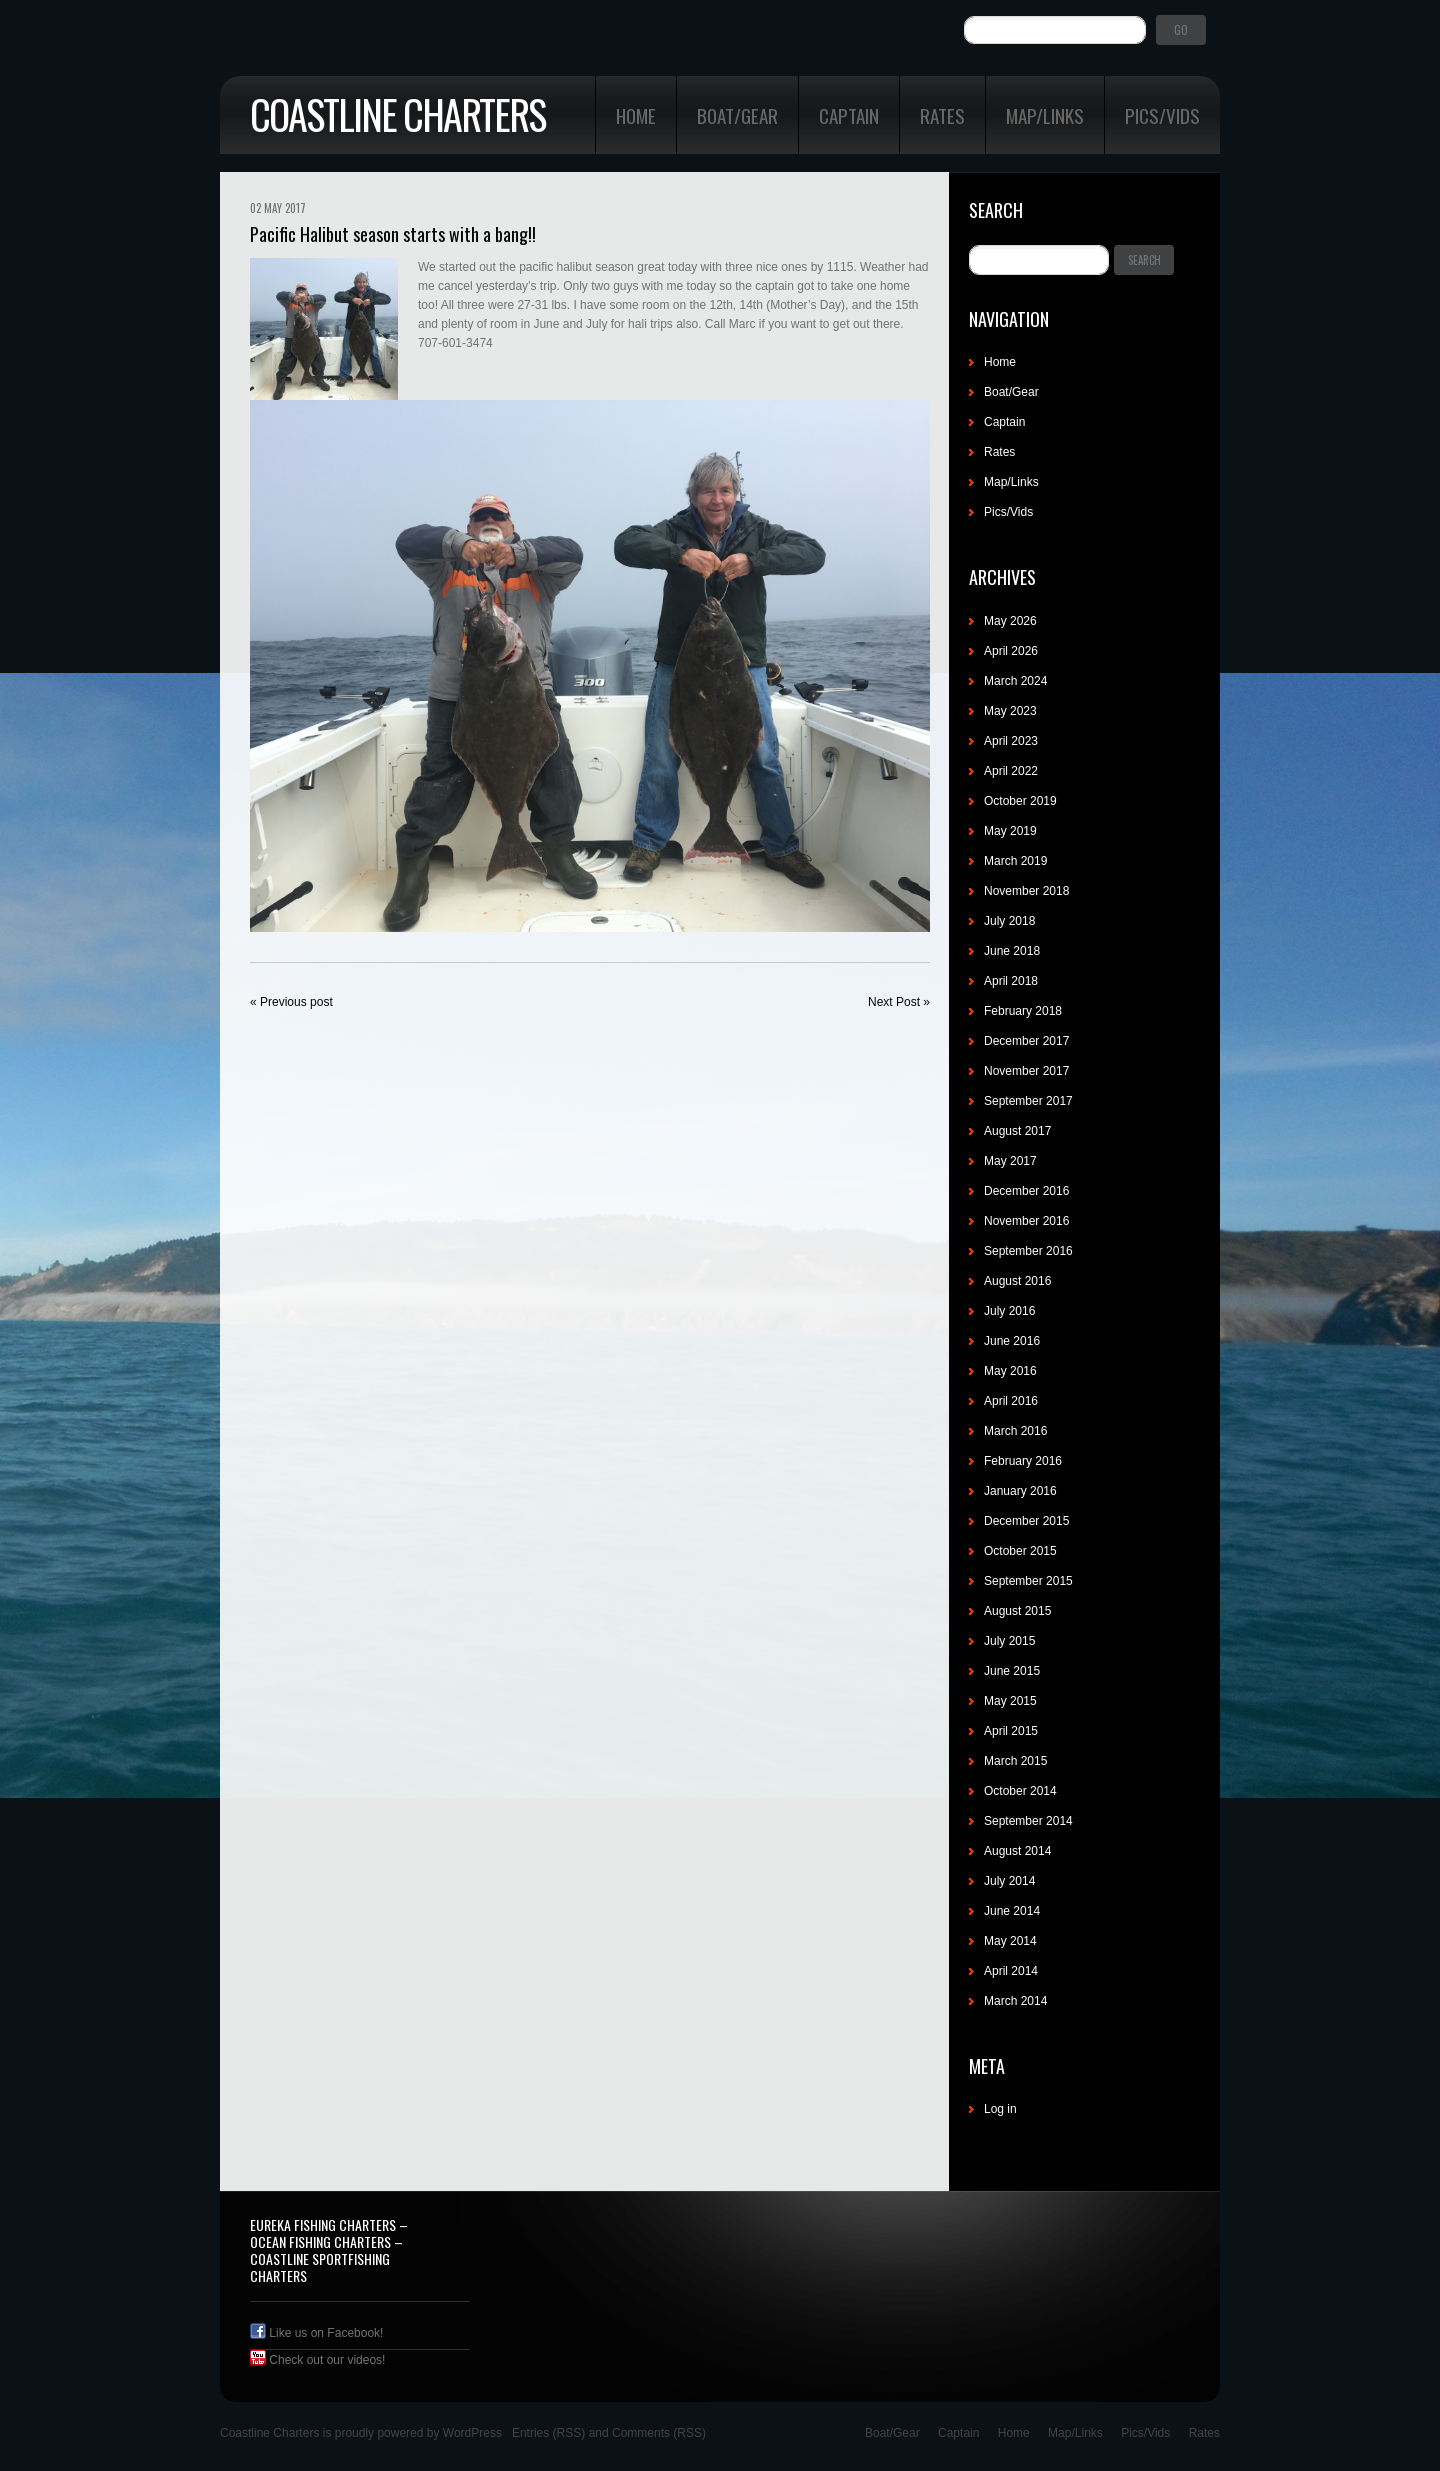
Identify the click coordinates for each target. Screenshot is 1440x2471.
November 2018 (1026, 891)
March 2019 (1015, 861)
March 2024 (1015, 681)
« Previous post (291, 1002)
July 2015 (1009, 1641)
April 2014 (1011, 1971)
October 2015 (1020, 1551)
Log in (1000, 2109)
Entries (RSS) (548, 2433)
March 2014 (1015, 2001)
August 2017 (1017, 1131)
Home (636, 115)
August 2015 (1017, 1611)
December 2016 (1026, 1191)
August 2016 (1017, 1281)
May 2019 (1010, 831)
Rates (942, 115)
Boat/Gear (737, 115)
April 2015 (1011, 1731)
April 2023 (1011, 741)
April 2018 (1011, 981)
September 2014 (1028, 1821)
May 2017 (1010, 1161)
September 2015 (1028, 1581)
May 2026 (1010, 621)
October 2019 (1020, 801)
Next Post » (899, 1002)
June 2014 (1012, 1911)
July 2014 (1009, 1881)
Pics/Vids (1162, 115)
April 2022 (1011, 771)
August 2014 (1017, 1851)
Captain (849, 115)
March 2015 (1015, 1761)
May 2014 (1010, 1941)
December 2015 (1026, 1521)
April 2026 (1011, 651)
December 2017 (1026, 1041)
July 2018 (1009, 921)
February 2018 (1023, 1011)
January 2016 (1020, 1491)
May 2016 (1010, 1371)
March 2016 (1015, 1431)
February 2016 (1023, 1461)
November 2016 (1026, 1221)
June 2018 (1012, 951)
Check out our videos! (317, 2360)
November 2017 (1026, 1071)
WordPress (472, 2433)
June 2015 (1012, 1671)
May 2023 (1010, 711)
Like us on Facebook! (316, 2333)
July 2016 (1009, 1311)
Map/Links (1045, 115)
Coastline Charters (397, 114)
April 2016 (1011, 1401)
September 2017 (1028, 1101)
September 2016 (1028, 1251)
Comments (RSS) (659, 2433)
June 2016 (1012, 1341)
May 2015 (1010, 1701)
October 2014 (1020, 1791)
